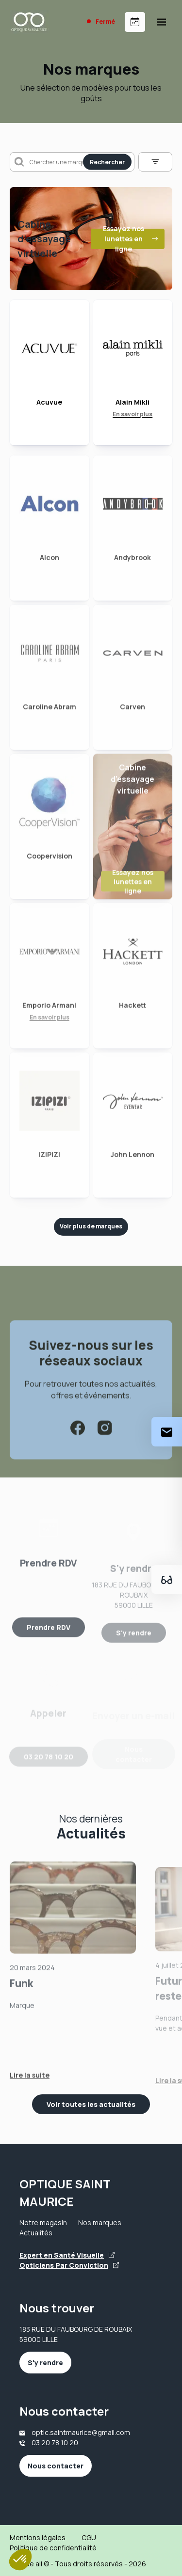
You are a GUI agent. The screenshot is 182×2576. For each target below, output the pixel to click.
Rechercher (107, 162)
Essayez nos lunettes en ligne (130, 239)
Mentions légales (38, 2537)
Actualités (35, 2232)
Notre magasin (43, 2222)
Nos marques (99, 2222)
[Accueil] (29, 22)
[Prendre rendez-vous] (135, 22)
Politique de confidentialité (53, 2547)
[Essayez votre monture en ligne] (166, 1579)
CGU (89, 2537)
